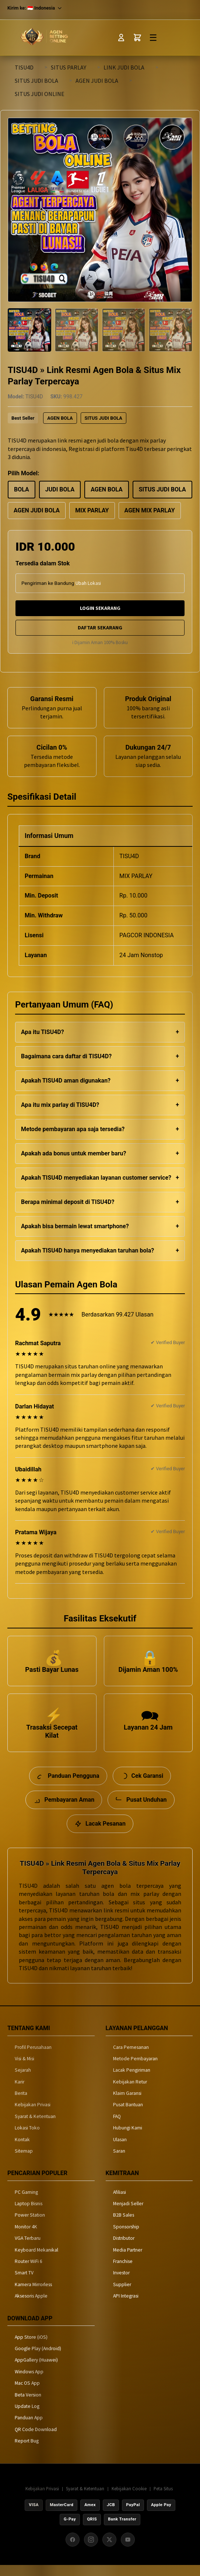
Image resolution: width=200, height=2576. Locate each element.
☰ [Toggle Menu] (153, 37)
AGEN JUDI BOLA (97, 80)
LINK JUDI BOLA (123, 67)
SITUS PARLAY (68, 67)
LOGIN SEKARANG (100, 608)
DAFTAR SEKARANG (100, 627)
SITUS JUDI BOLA (36, 80)
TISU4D (24, 67)
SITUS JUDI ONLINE (39, 93)
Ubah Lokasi (88, 583)
